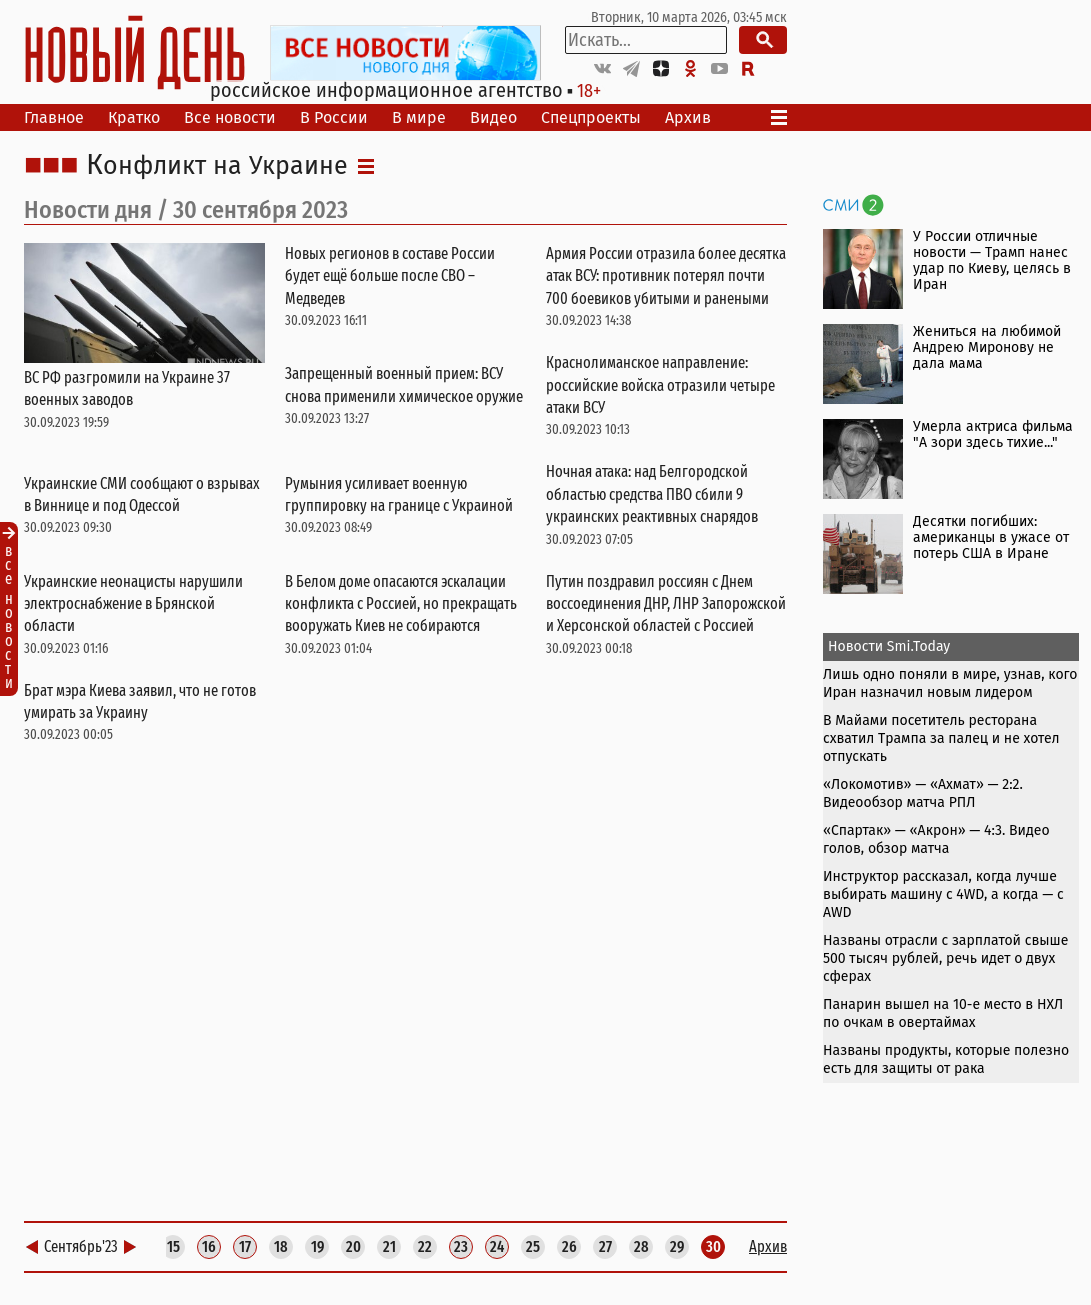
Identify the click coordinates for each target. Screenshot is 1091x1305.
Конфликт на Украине (217, 166)
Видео (493, 117)
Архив (688, 117)
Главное (54, 117)
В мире (419, 117)
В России (334, 117)
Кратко (134, 117)
